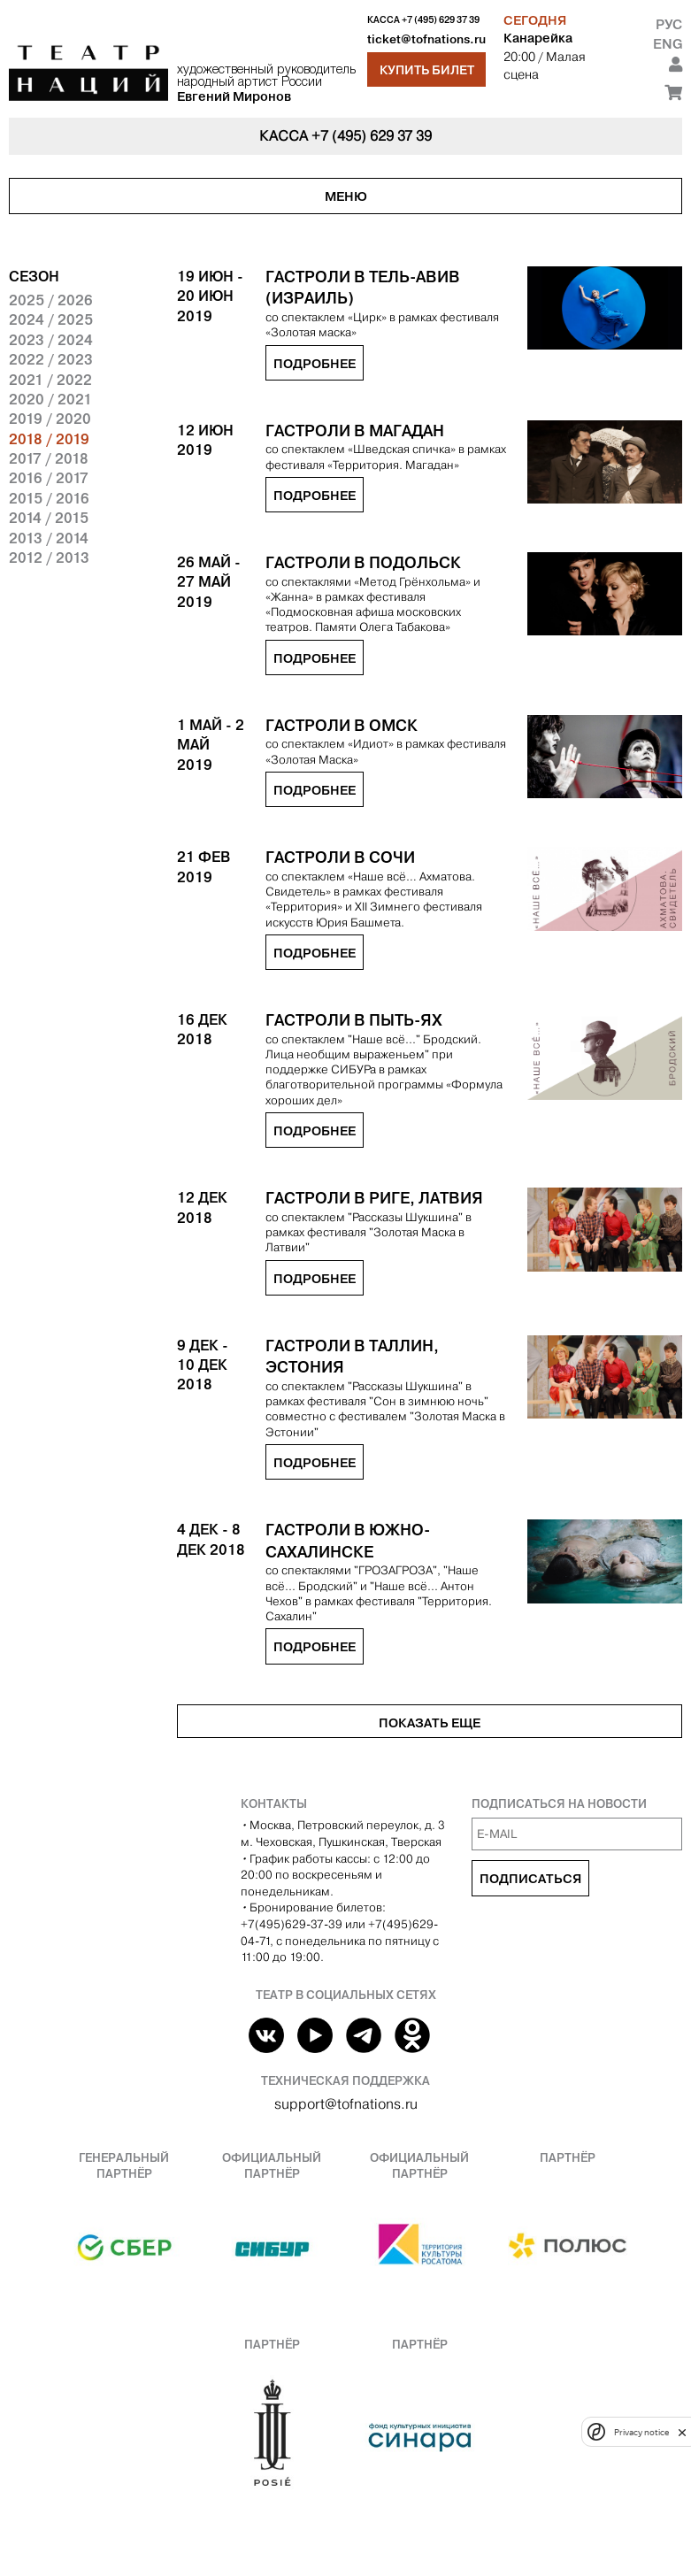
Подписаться (530, 1879)
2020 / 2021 (50, 399)
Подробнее (314, 364)
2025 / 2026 (51, 300)
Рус (669, 24)
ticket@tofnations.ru (426, 39)
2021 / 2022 (50, 379)
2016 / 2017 (48, 478)
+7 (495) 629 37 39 (441, 20)
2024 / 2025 (51, 319)
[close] (682, 2432)
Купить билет (427, 70)
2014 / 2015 (48, 518)
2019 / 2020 (50, 418)
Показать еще (429, 1723)
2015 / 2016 (49, 498)
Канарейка (537, 38)
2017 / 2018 (48, 458)
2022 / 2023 (51, 359)
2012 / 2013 (49, 557)
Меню (346, 196)
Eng (667, 43)
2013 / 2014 (48, 538)
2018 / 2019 (49, 439)
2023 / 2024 (51, 340)
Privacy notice (641, 2432)
